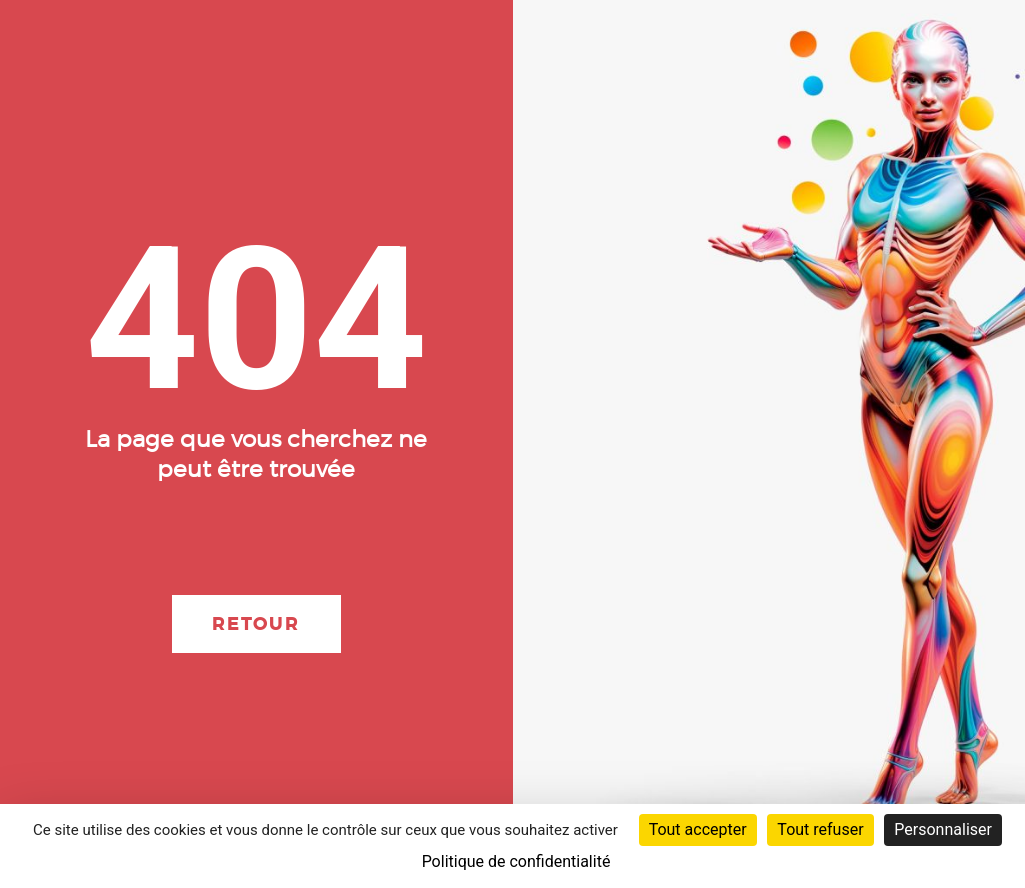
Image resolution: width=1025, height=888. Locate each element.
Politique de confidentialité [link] (516, 861)
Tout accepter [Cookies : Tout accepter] (698, 829)
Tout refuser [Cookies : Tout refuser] (820, 829)
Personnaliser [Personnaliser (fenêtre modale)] (943, 829)
